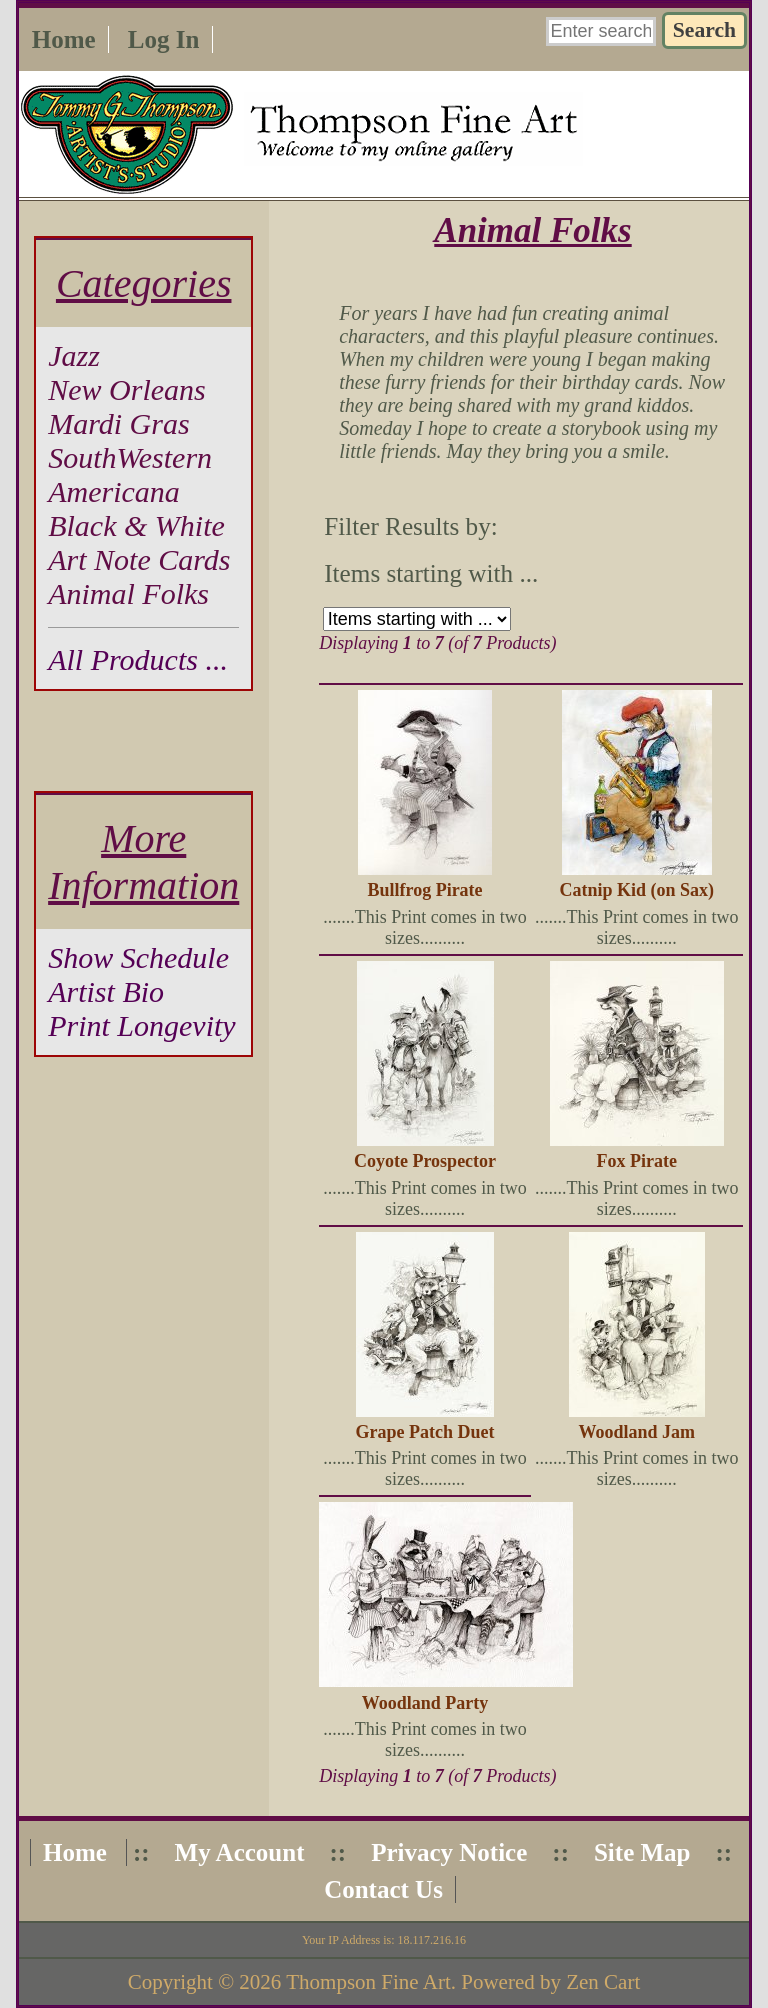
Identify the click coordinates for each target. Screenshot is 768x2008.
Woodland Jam (636, 1432)
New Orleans (127, 389)
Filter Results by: (411, 526)
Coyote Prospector (425, 1161)
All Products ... (138, 659)
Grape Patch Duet (425, 1432)
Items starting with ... (431, 573)
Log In (164, 39)
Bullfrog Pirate (424, 890)
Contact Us (383, 1889)
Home (64, 39)
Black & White (136, 525)
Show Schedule (138, 957)
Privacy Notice (449, 1852)
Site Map (642, 1852)
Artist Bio (106, 991)
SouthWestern (130, 457)
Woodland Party (425, 1703)
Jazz (74, 355)
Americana (114, 491)
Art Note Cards (139, 559)
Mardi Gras (118, 423)
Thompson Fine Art (368, 1982)
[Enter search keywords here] (601, 31)
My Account (240, 1852)
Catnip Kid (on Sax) (636, 890)
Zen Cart (603, 1982)
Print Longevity (141, 1025)
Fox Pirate (636, 1161)
